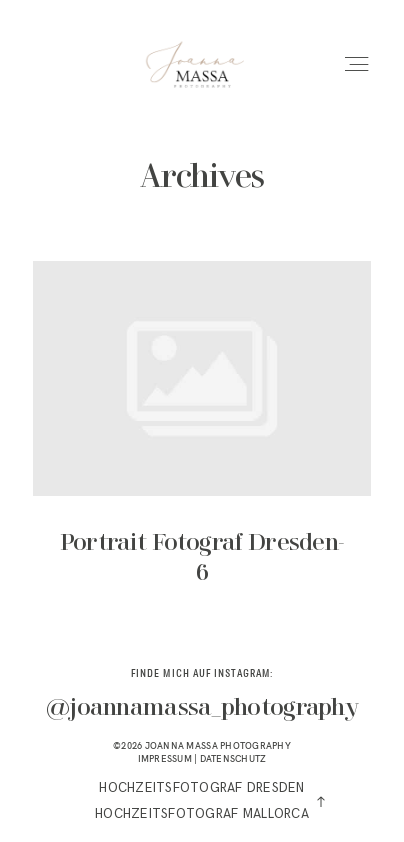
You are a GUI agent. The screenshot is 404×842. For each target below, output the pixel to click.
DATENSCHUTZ (233, 758)
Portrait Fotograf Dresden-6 (201, 438)
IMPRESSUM (165, 758)
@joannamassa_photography (202, 708)
